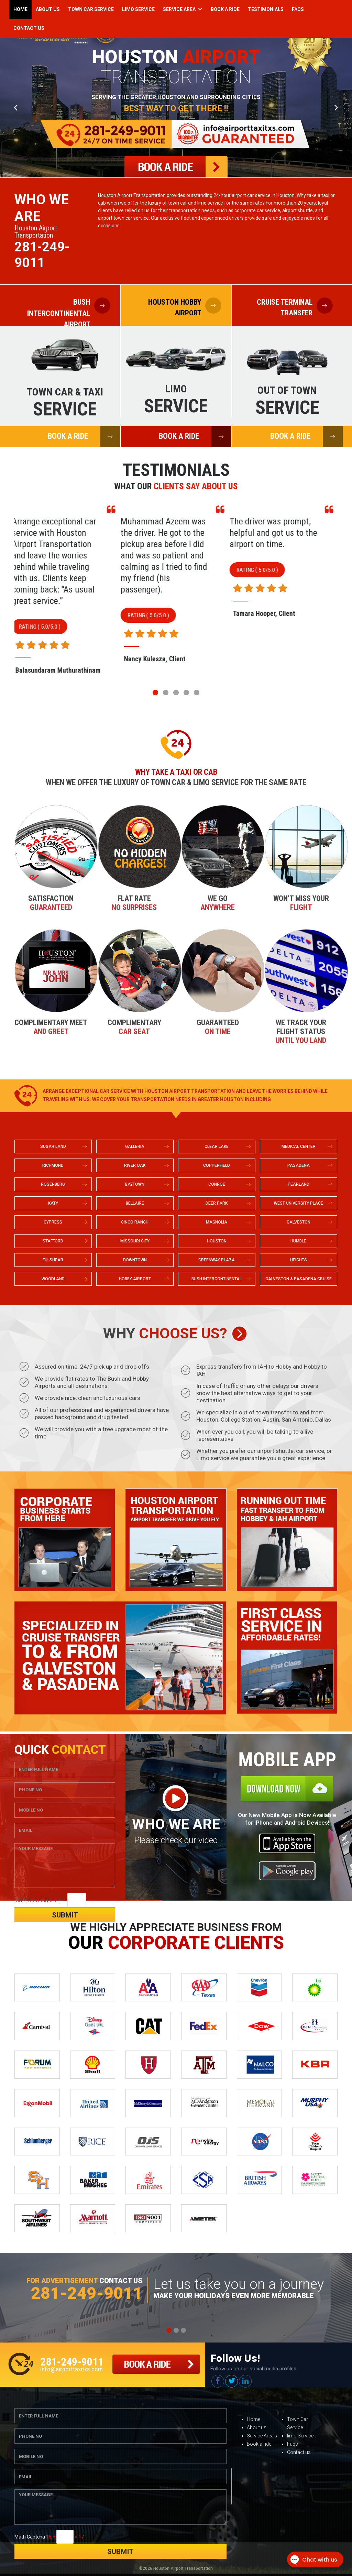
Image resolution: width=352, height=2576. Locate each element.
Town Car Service (91, 9)
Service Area (179, 9)
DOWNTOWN (135, 1260)
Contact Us (28, 28)
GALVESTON (298, 1222)
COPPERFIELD (216, 1165)
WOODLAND (53, 1278)
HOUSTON (217, 1241)
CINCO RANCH (134, 1222)
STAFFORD (53, 1241)
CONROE (216, 1184)
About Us (48, 9)
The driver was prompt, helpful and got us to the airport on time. (289, 532)
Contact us (299, 2452)
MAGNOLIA (216, 1222)
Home (20, 9)
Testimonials (266, 9)
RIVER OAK (134, 1165)
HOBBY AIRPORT (135, 1278)
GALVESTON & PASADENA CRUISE (298, 1278)
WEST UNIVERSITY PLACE (298, 1203)
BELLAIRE (135, 1203)
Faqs (298, 9)
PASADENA (298, 1165)
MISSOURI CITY (135, 1241)
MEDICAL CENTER (299, 1146)
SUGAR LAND (53, 1146)
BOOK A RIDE (84, 436)
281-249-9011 (41, 254)
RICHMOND (53, 1165)
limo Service (300, 2435)
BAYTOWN (134, 1184)
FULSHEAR (53, 1260)
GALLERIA (134, 1146)
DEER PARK (217, 1203)
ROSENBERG (53, 1184)
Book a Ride (225, 9)
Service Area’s (262, 2435)
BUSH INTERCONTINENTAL (216, 1278)
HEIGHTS (298, 1260)
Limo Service (138, 9)
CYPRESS (53, 1222)
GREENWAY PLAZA (216, 1260)
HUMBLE (298, 1241)
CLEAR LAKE (217, 1146)
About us (256, 2427)
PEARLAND (298, 1184)
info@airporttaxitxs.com (71, 2369)
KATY (53, 1203)
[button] (155, 692)
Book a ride (259, 2444)
